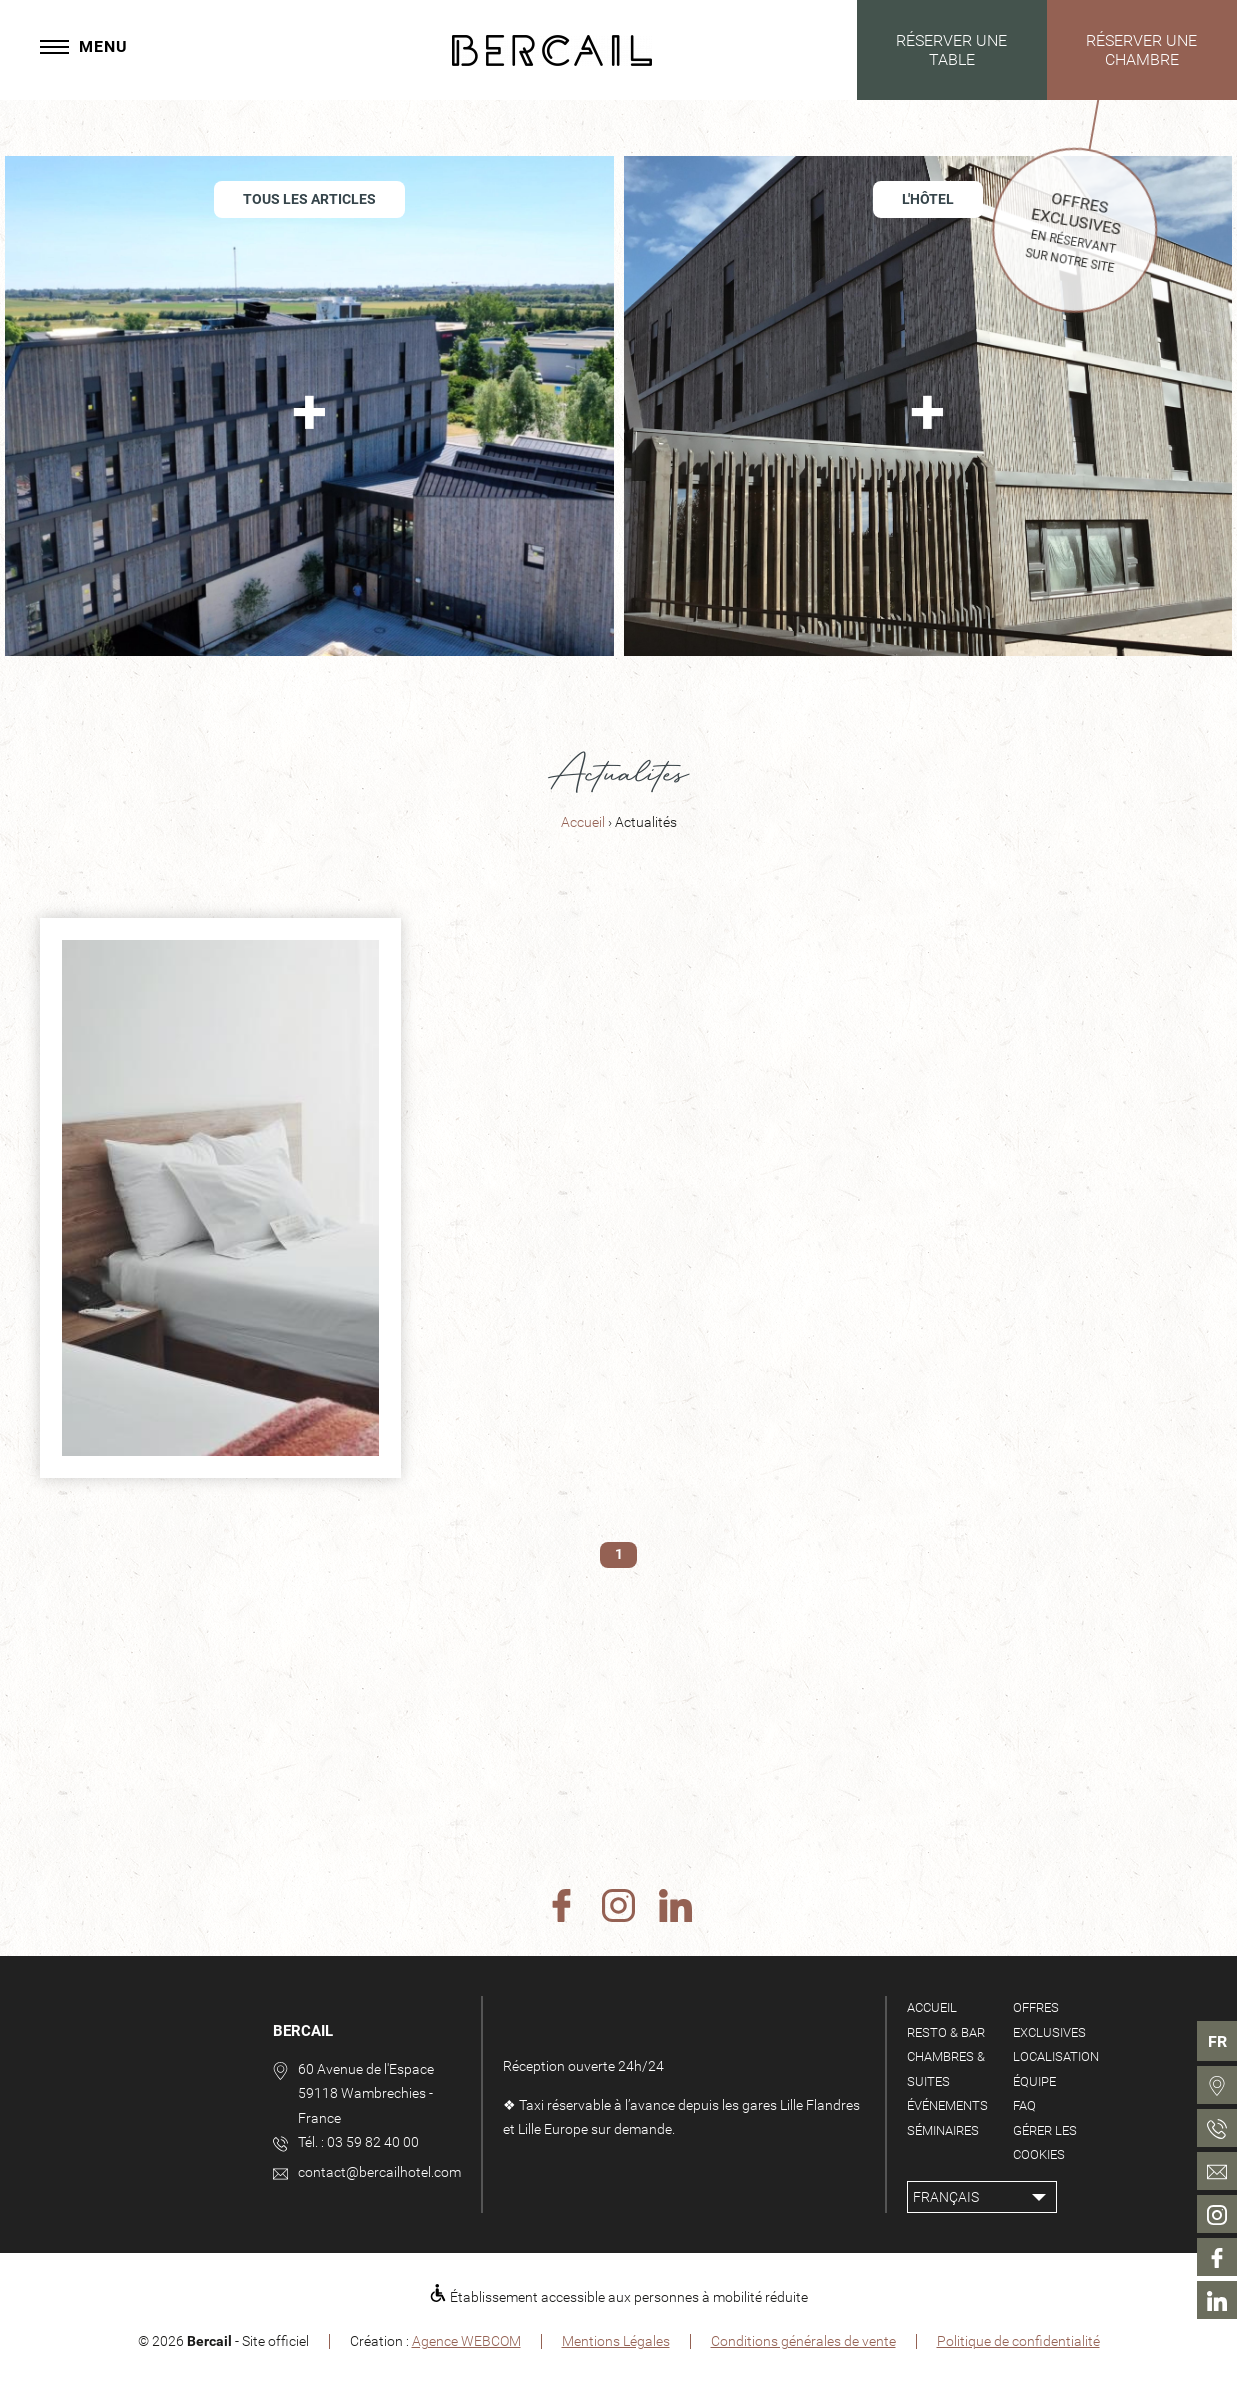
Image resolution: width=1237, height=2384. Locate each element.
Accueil (584, 822)
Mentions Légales (616, 2341)
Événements (947, 2105)
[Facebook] (561, 1907)
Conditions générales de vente (803, 2341)
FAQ (1024, 2105)
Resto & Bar (946, 2032)
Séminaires (943, 2130)
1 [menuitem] (619, 1554)
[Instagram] (618, 1907)
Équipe (1034, 2081)
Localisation (1056, 2056)
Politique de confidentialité (1018, 2341)
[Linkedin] (675, 1907)
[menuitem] (1217, 2085)
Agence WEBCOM (466, 2341)
